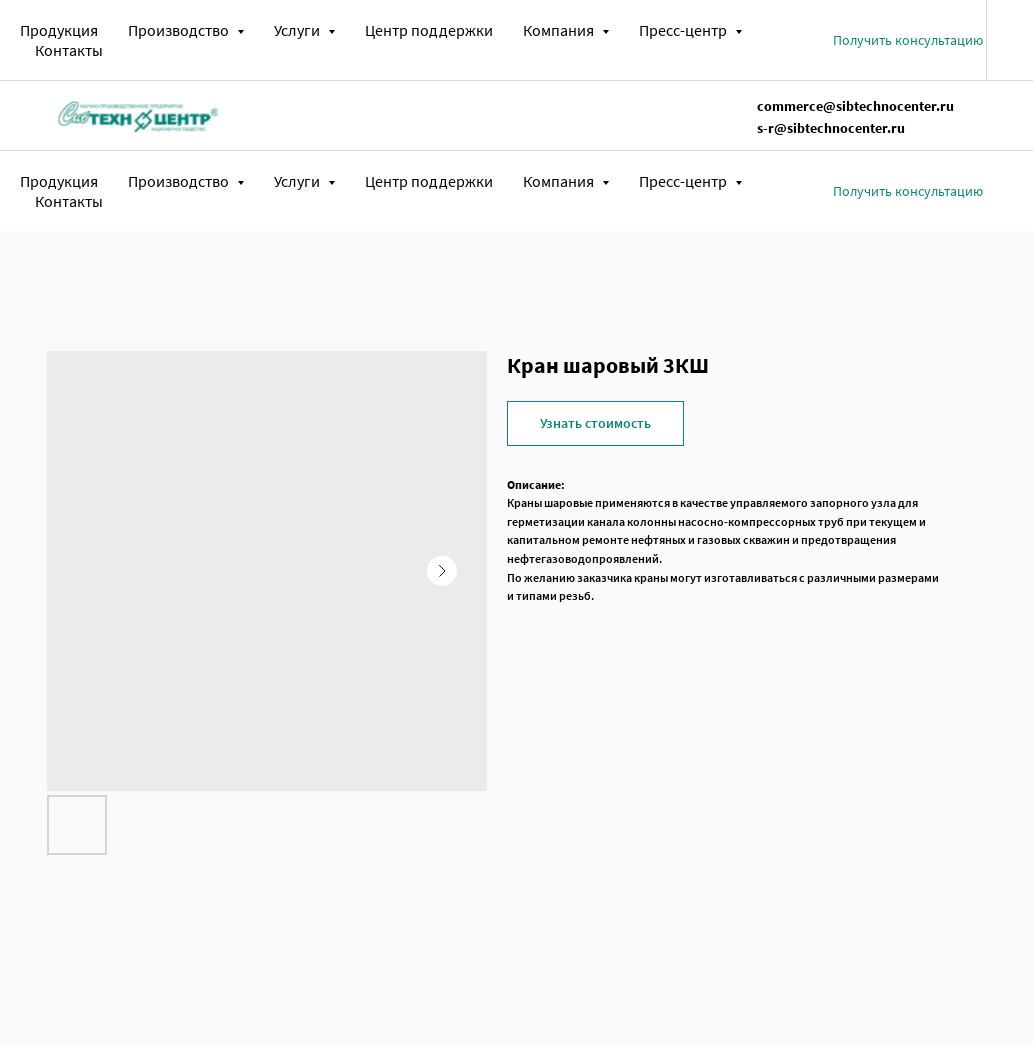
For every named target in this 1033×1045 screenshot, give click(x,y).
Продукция (59, 30)
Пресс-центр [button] (684, 30)
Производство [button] (180, 30)
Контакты (69, 50)
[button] (908, 40)
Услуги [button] (298, 30)
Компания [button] (560, 30)
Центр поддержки (429, 30)
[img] (138, 115)
